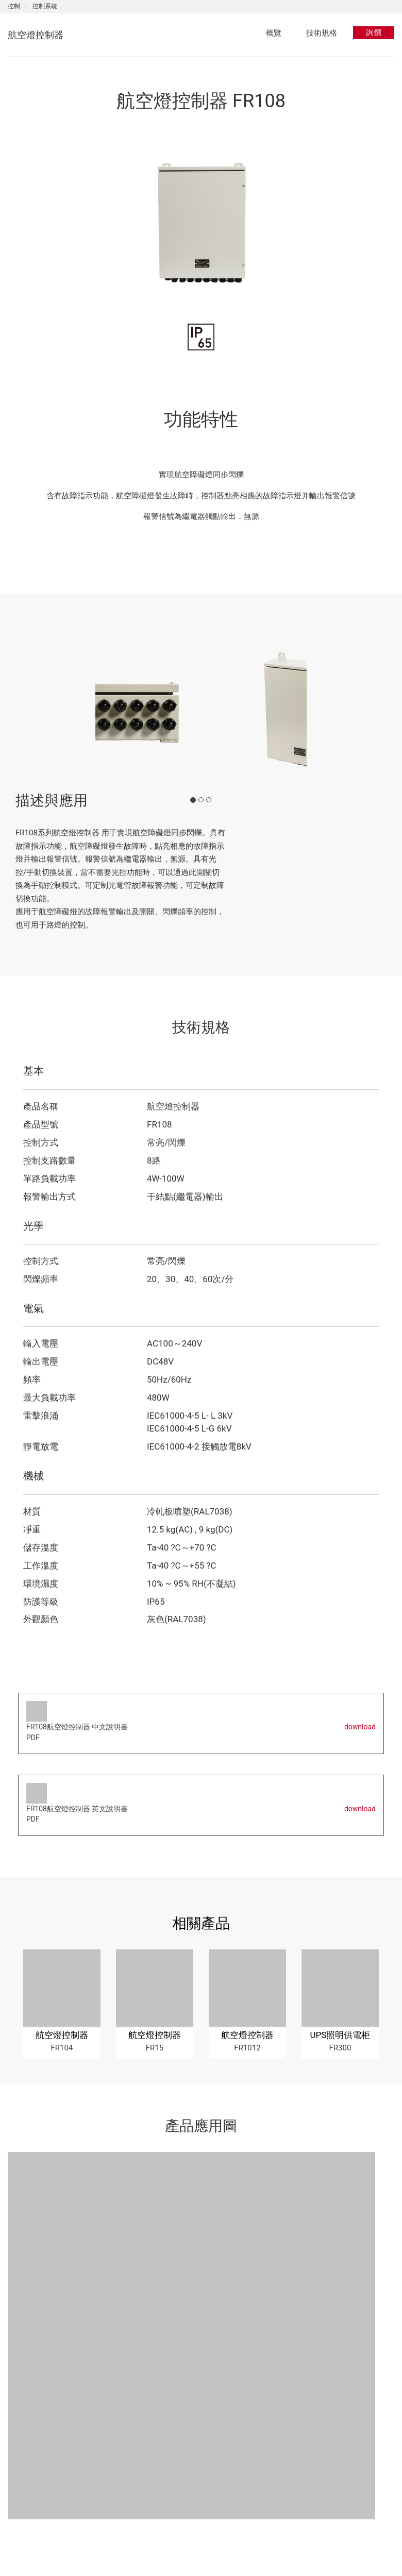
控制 (14, 6)
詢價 (373, 32)
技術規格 (321, 33)
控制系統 (44, 6)
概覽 (273, 33)
